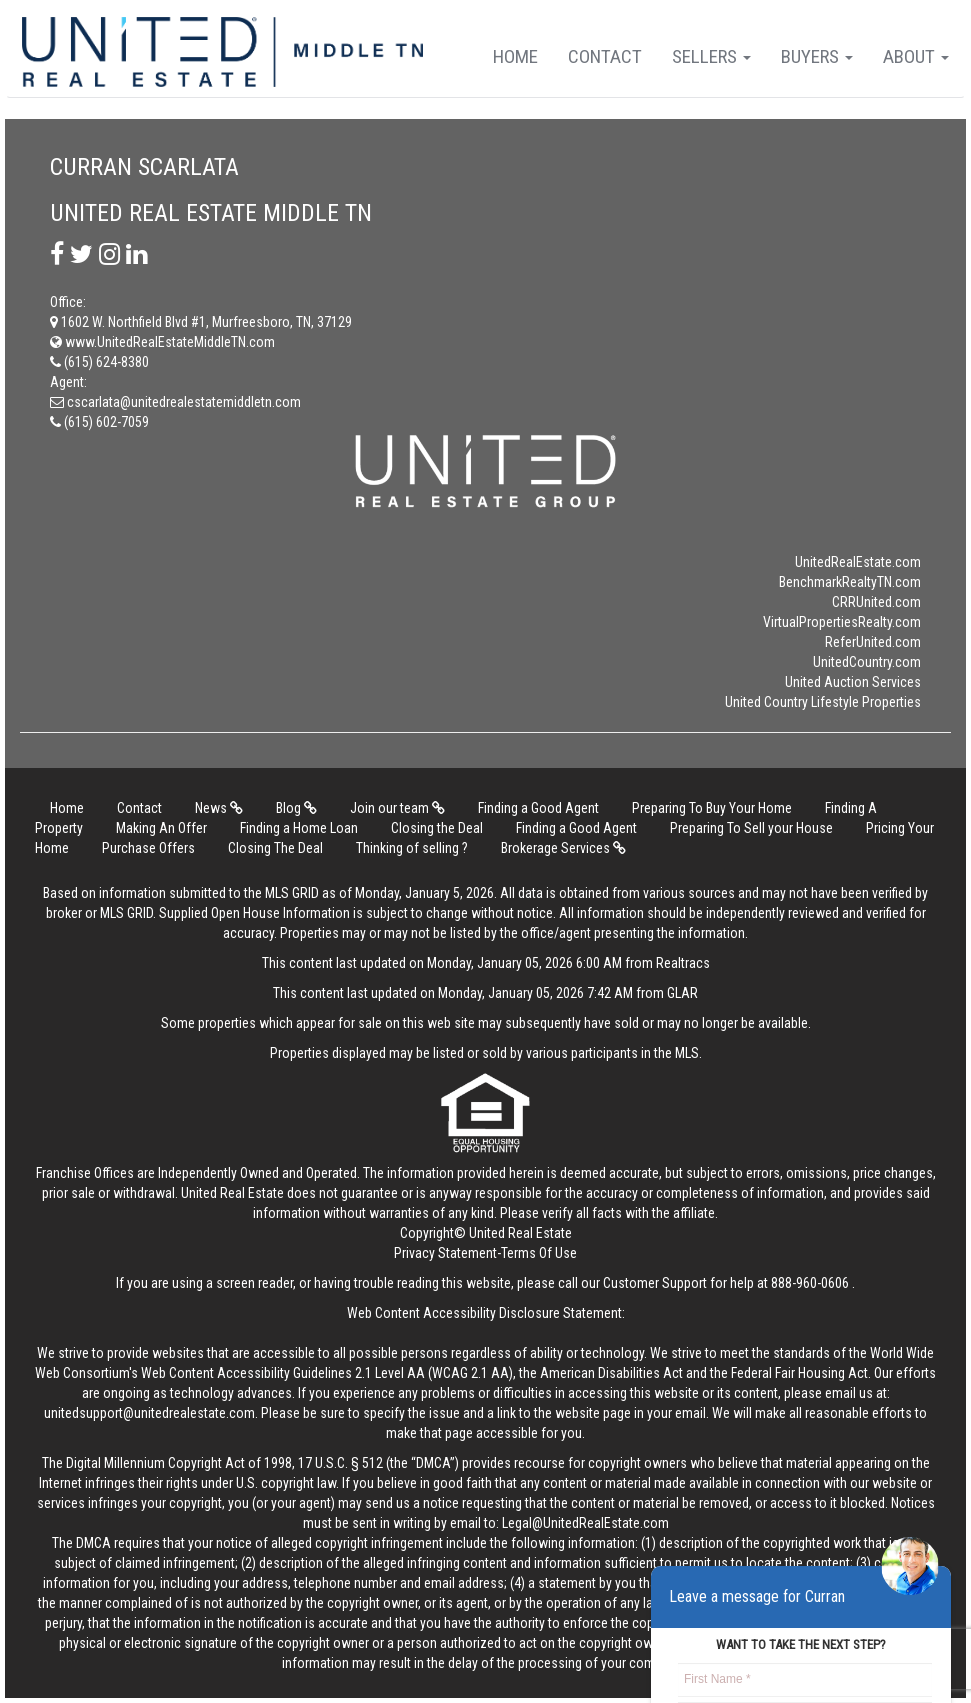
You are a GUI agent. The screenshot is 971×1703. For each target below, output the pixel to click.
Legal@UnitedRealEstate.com (585, 1523)
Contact (605, 56)
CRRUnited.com (876, 602)
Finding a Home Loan (299, 828)
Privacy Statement (445, 1253)
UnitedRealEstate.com (858, 562)
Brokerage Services (563, 848)
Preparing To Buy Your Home (712, 808)
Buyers (817, 56)
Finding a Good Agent (538, 808)
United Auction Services (853, 682)
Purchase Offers (148, 848)
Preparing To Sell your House (751, 828)
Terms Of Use (539, 1253)
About (916, 56)
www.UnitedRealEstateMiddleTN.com (162, 342)
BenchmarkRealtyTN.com (850, 582)
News (219, 808)
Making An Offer (161, 828)
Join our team (397, 808)
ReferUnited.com (873, 642)
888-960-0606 (810, 1283)
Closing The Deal (275, 848)
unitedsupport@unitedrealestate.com (149, 1413)
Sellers (711, 56)
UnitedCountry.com (867, 662)
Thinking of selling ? (412, 848)
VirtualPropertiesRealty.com (842, 622)
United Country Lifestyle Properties (823, 702)
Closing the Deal (437, 828)
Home (515, 56)
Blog (296, 808)
